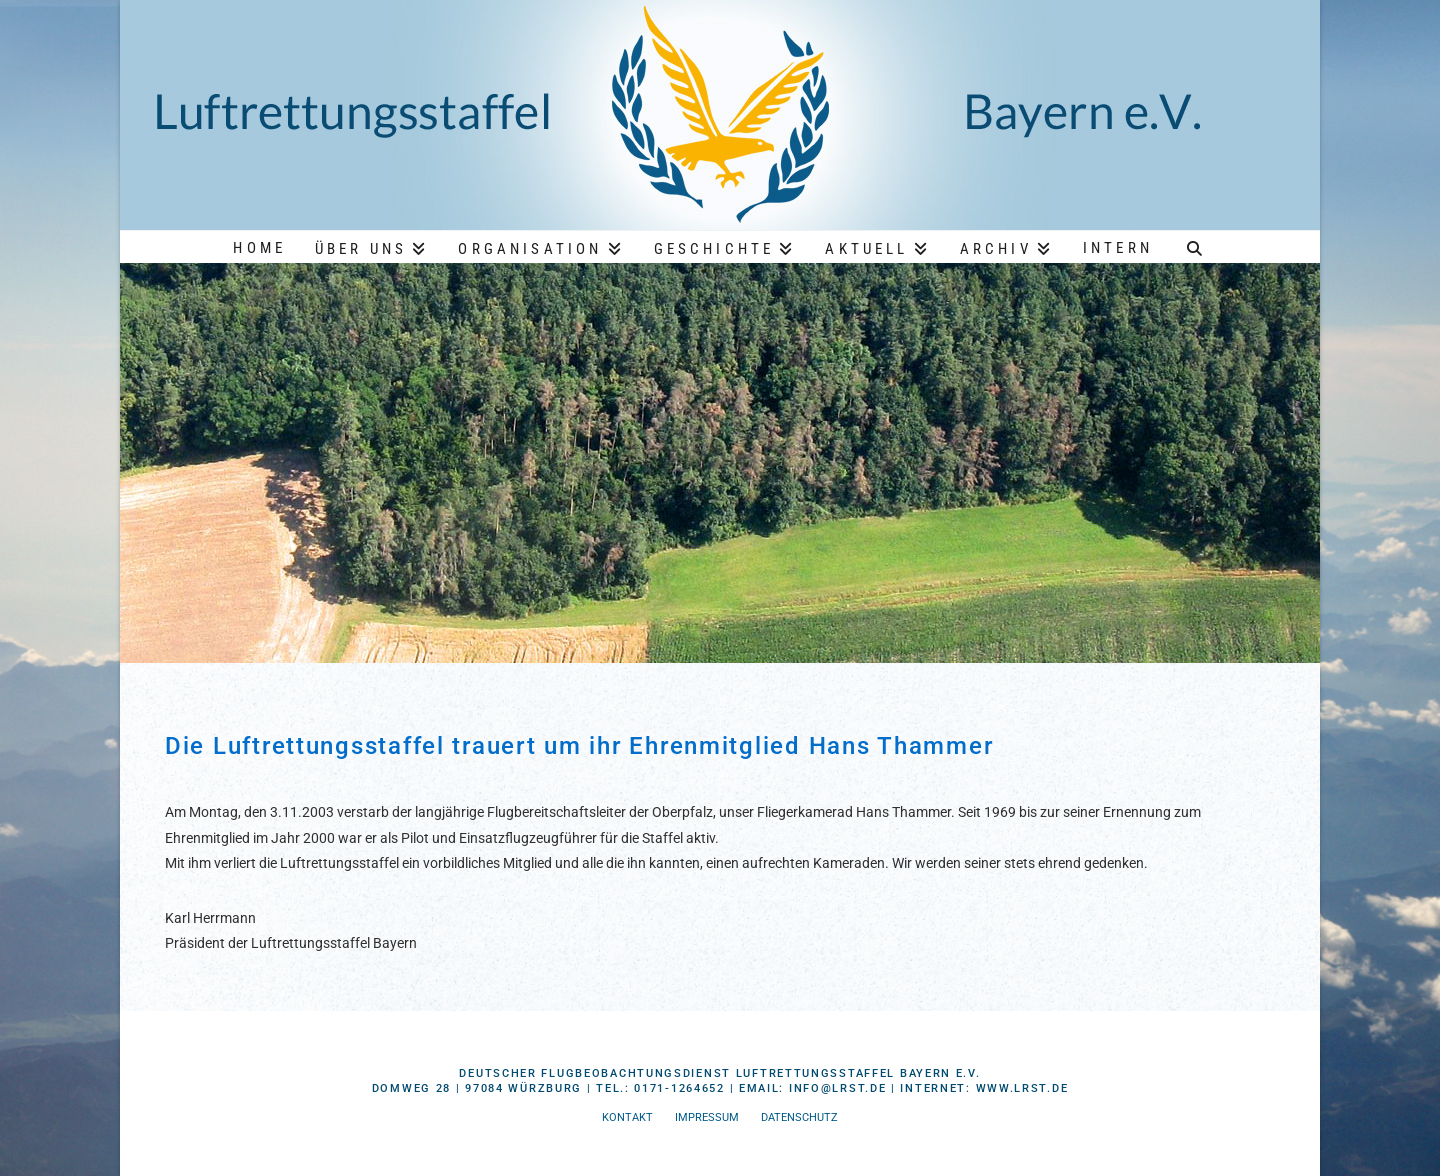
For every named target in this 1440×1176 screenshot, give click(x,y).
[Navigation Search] (1195, 246)
